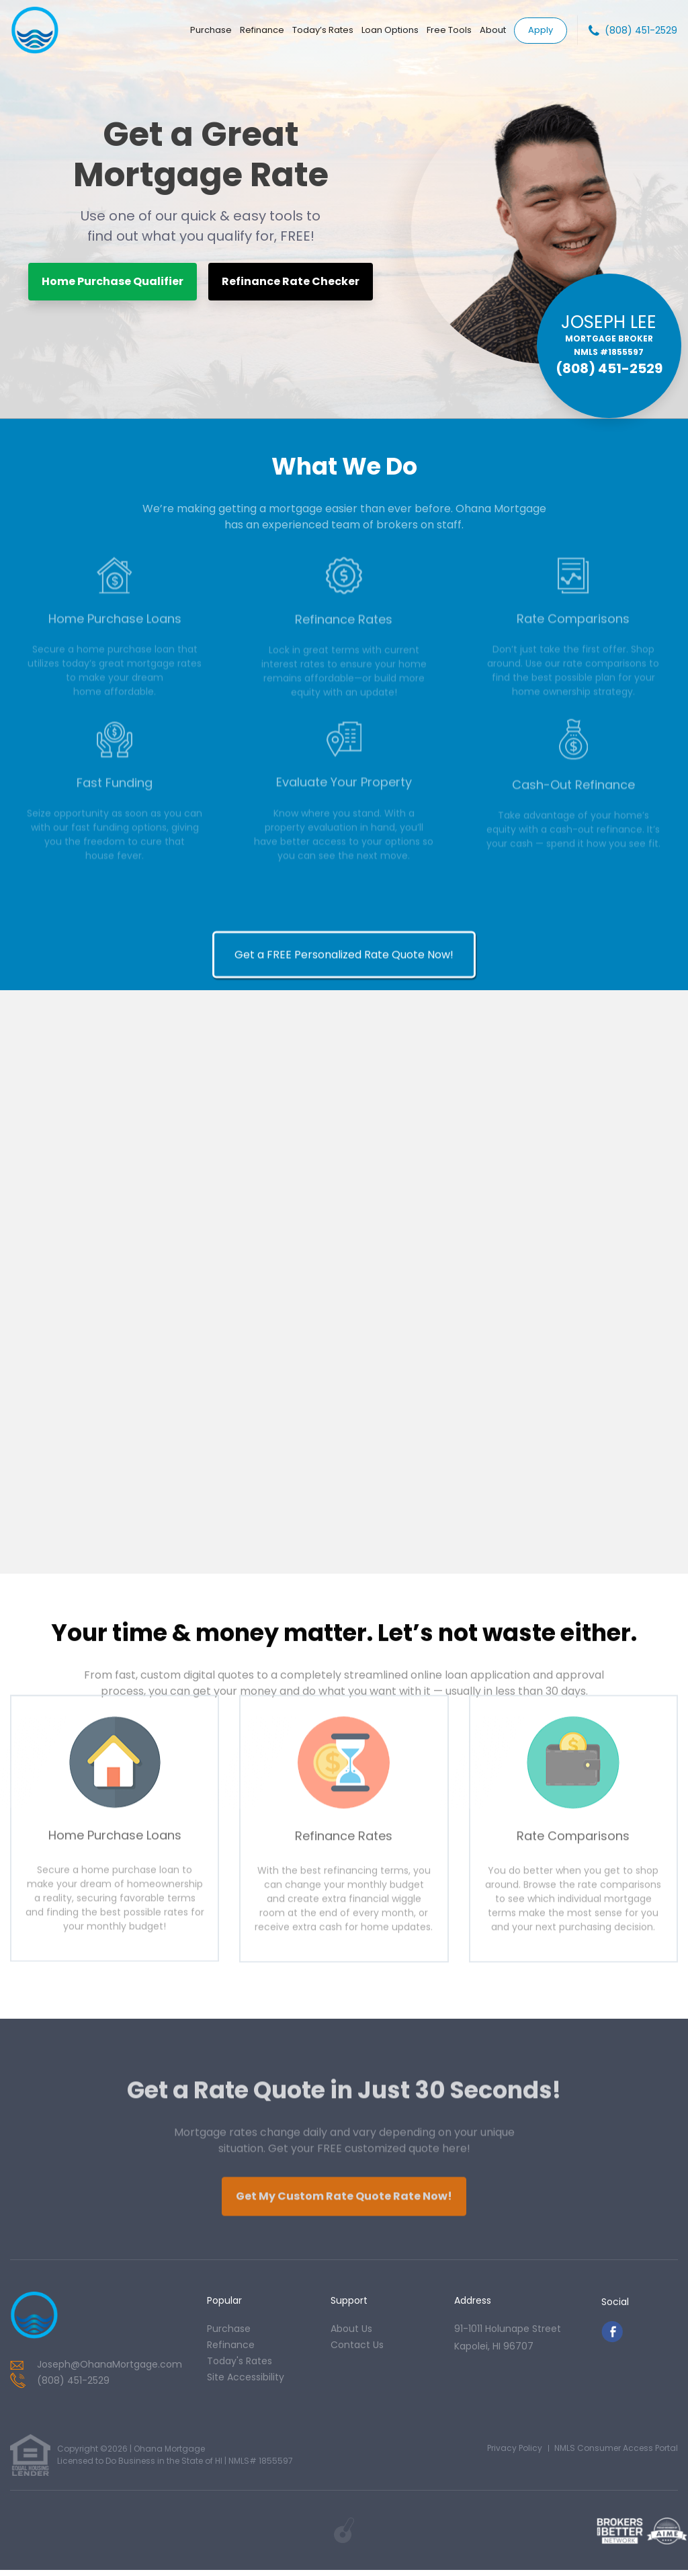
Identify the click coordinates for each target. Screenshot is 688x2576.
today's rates (239, 2366)
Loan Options (390, 30)
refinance (231, 2350)
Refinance (262, 30)
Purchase (211, 30)
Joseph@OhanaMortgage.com (109, 2370)
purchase (229, 2334)
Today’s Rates (322, 30)
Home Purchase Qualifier (112, 281)
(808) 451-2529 (641, 30)
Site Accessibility (245, 2382)
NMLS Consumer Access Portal (616, 2454)
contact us (357, 2350)
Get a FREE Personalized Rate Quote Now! (344, 1561)
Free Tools (449, 30)
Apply (540, 29)
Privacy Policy (514, 2454)
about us (351, 2334)
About (493, 30)
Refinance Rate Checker (291, 281)
